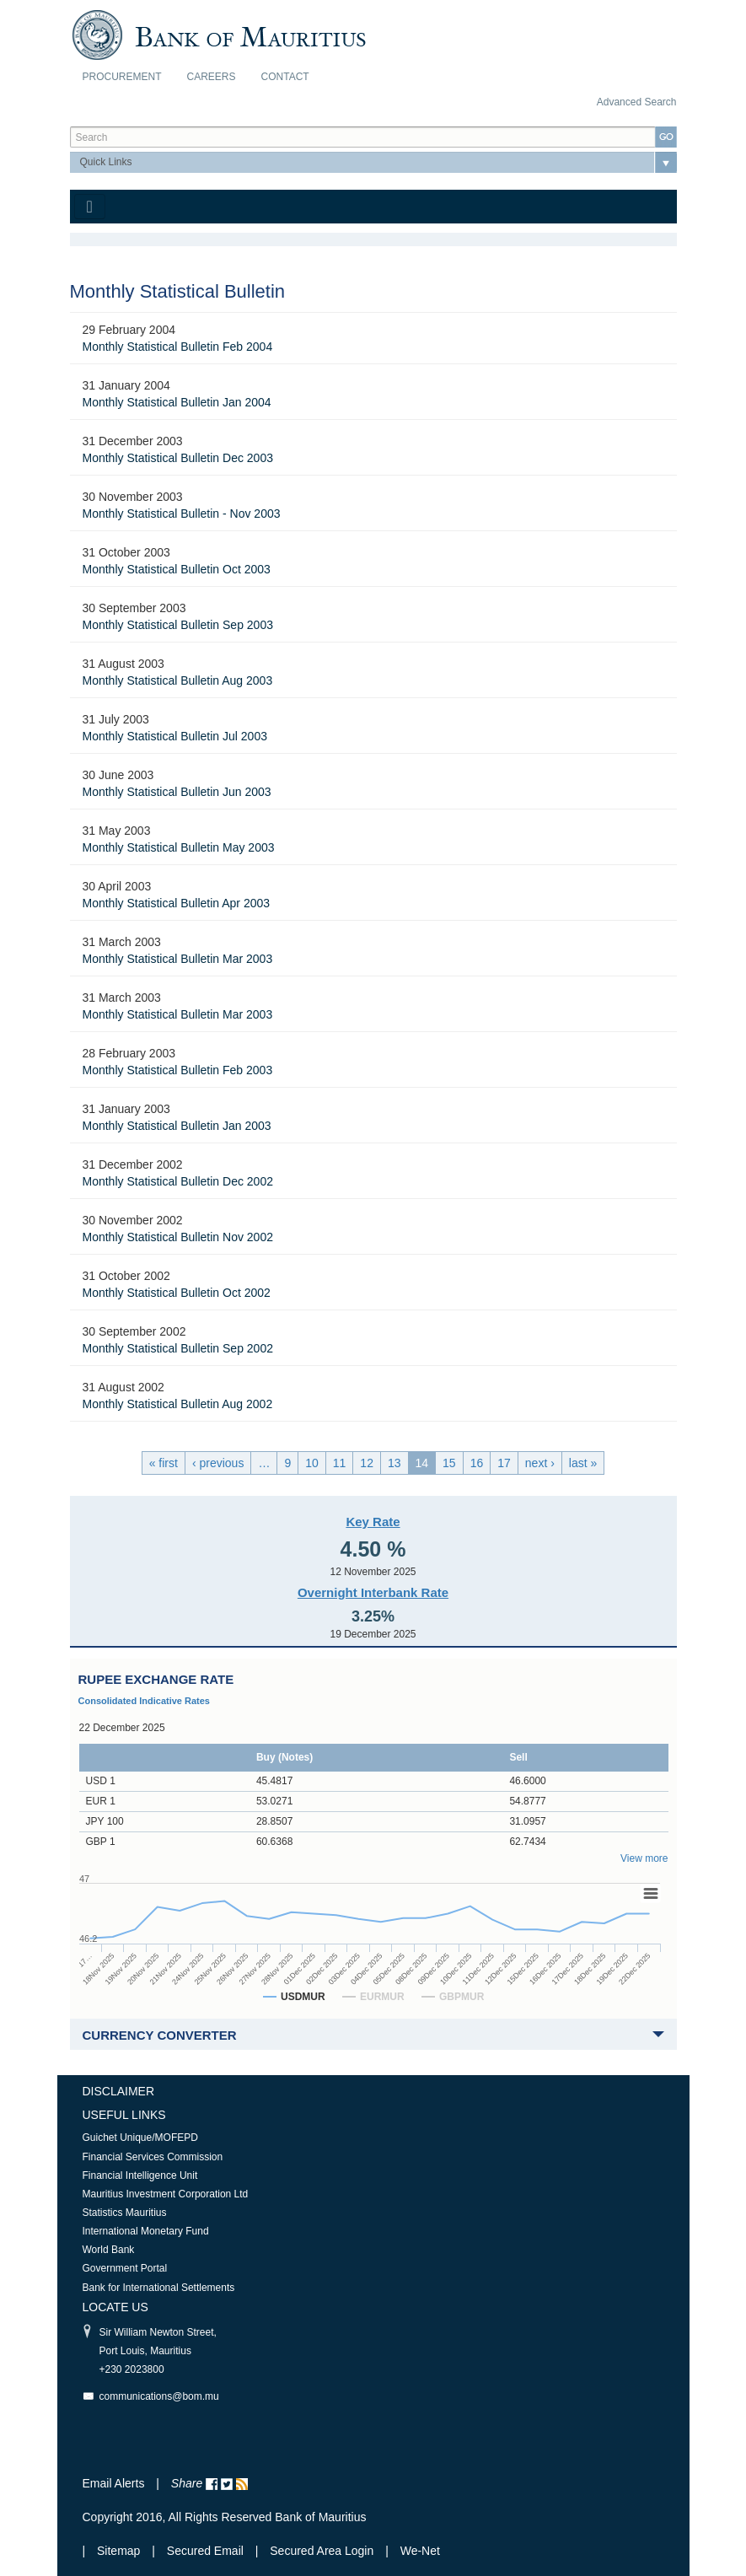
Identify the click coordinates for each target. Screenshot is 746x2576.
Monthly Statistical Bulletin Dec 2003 (178, 458)
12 (366, 1463)
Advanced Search (637, 102)
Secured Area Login (321, 2550)
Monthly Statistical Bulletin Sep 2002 (178, 1348)
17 (504, 1463)
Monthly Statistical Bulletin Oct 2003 (177, 569)
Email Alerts (114, 2483)
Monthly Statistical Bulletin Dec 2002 (178, 1181)
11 (339, 1463)
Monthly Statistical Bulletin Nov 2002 (178, 1237)
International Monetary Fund (146, 2231)
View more (644, 1858)
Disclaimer (119, 2091)
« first (163, 1463)
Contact (285, 77)
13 (394, 1463)
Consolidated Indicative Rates (144, 1701)
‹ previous (218, 1463)
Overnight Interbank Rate (373, 1592)
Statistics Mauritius (125, 2212)
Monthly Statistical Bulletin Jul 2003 (175, 736)
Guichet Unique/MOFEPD (140, 2137)
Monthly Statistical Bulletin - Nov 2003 (182, 513)
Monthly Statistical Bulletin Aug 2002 (178, 1404)
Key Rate (373, 1521)
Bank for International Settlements (159, 2288)
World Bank (109, 2250)
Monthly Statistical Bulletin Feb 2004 (178, 346)
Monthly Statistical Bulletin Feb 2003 (178, 1070)
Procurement (122, 77)
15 (449, 1463)
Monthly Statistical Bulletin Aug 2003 (178, 680)
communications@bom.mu (159, 2396)
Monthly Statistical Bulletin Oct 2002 (177, 1292)
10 (312, 1463)
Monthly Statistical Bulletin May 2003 (179, 847)
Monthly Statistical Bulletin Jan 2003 (177, 1125)
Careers (211, 77)
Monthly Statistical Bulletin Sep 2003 (178, 625)
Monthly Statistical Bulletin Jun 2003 (177, 792)
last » (583, 1463)
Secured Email (205, 2550)
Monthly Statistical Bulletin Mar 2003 (178, 958)
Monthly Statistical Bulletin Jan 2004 (177, 402)
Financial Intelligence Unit (140, 2175)
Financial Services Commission (153, 2157)
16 (477, 1463)
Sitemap (120, 2550)
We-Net (420, 2550)
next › (540, 1463)
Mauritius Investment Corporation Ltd (166, 2194)
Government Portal (125, 2268)
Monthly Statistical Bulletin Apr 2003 (177, 903)
